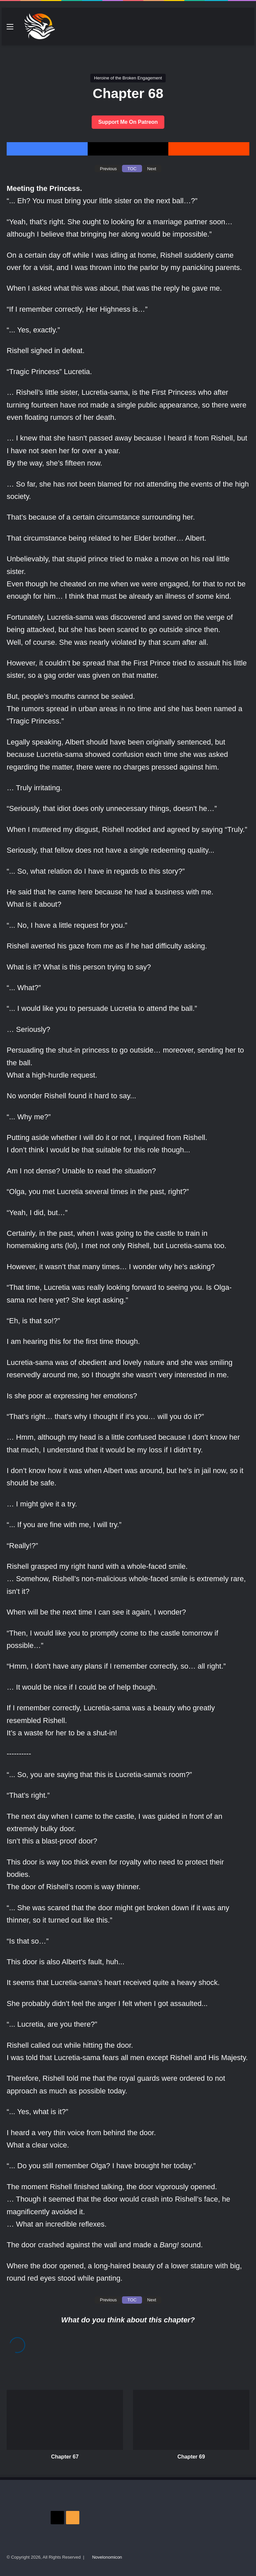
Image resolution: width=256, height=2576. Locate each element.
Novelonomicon (107, 2557)
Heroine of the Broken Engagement (128, 77)
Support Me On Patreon (128, 122)
